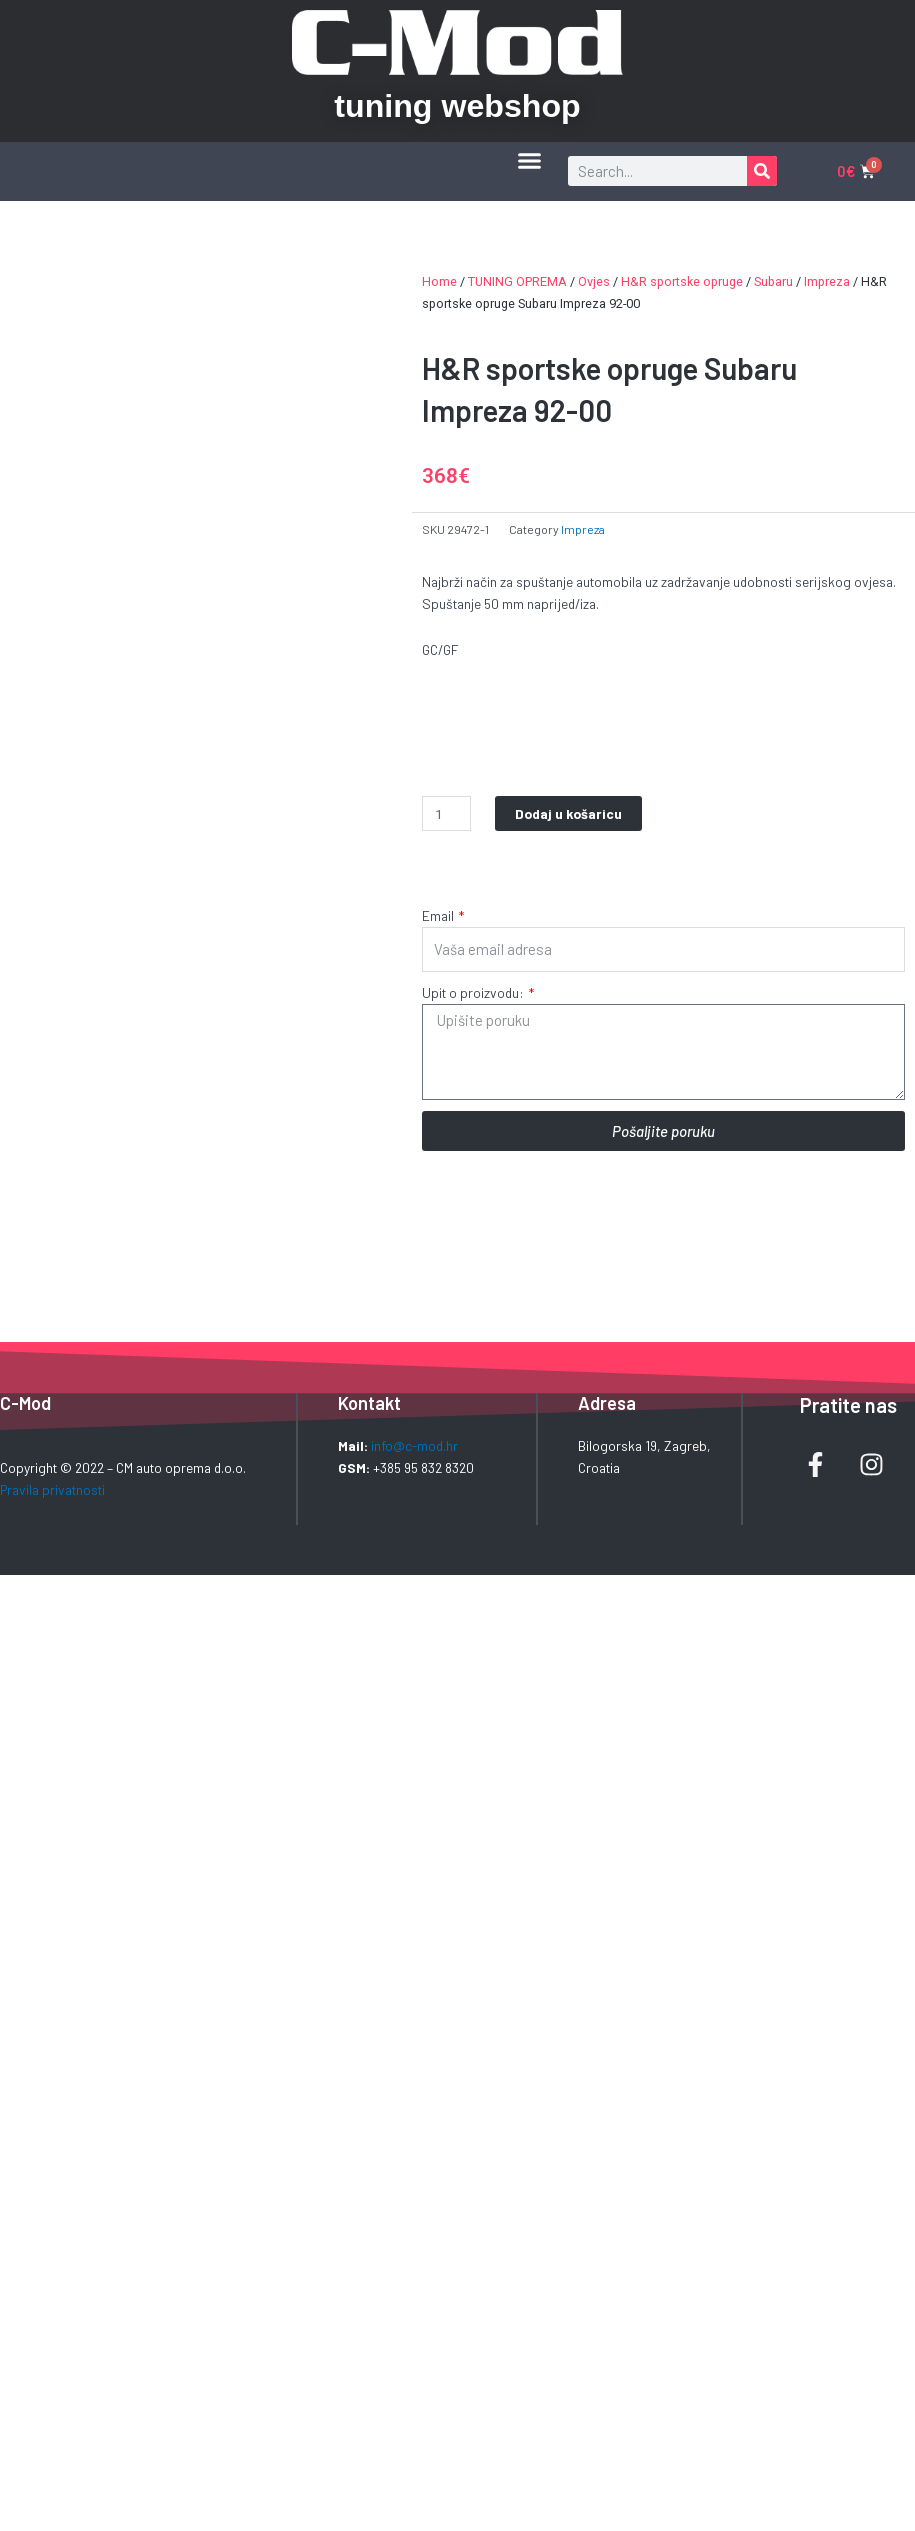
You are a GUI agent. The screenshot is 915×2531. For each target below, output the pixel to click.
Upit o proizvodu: (474, 992)
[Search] (762, 171)
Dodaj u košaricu (568, 813)
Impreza (827, 281)
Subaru (773, 281)
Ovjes (594, 281)
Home (439, 281)
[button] (529, 161)
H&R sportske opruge (682, 281)
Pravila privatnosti (52, 1489)
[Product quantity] (447, 813)
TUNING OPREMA (517, 281)
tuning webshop (457, 106)
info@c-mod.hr (414, 1445)
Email (439, 915)
